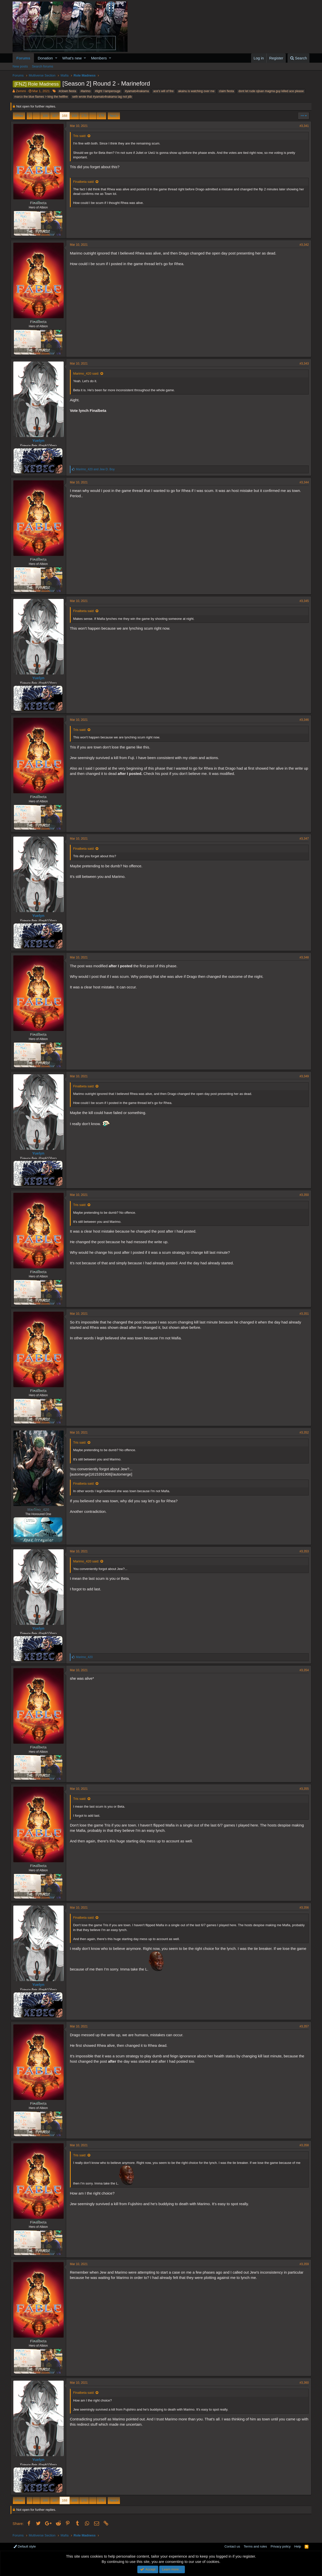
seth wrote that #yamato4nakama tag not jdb (102, 96)
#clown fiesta (67, 91)
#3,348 (302, 957)
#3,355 (302, 1789)
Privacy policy (281, 2546)
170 (84, 116)
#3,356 (302, 1907)
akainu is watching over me (196, 91)
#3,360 (302, 2382)
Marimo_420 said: (88, 373)
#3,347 (302, 838)
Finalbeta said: (86, 182)
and (97, 469)
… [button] (36, 116)
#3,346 (302, 720)
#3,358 (302, 2145)
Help (297, 2546)
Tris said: (81, 136)
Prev (19, 116)
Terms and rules (255, 2546)
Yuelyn (40, 440)
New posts (20, 66)
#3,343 (302, 363)
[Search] (298, 58)
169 (74, 116)
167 (55, 116)
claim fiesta (226, 91)
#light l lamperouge (107, 91)
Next (113, 116)
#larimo (85, 91)
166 (45, 116)
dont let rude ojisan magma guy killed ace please (271, 91)
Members (99, 58)
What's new (72, 58)
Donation (45, 58)
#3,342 (302, 244)
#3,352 (302, 1432)
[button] (56, 58)
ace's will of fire (163, 91)
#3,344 (302, 482)
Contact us (232, 2546)
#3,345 (302, 601)
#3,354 (302, 1670)
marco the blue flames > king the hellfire (41, 96)
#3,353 (302, 1551)
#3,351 (302, 1313)
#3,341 (302, 126)
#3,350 (302, 1195)
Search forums (42, 66)
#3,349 (302, 1076)
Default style (25, 2546)
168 (64, 116)
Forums (23, 58)
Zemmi (21, 91)
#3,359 (302, 2264)
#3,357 (302, 2026)
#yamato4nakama (137, 91)
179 (101, 116)
